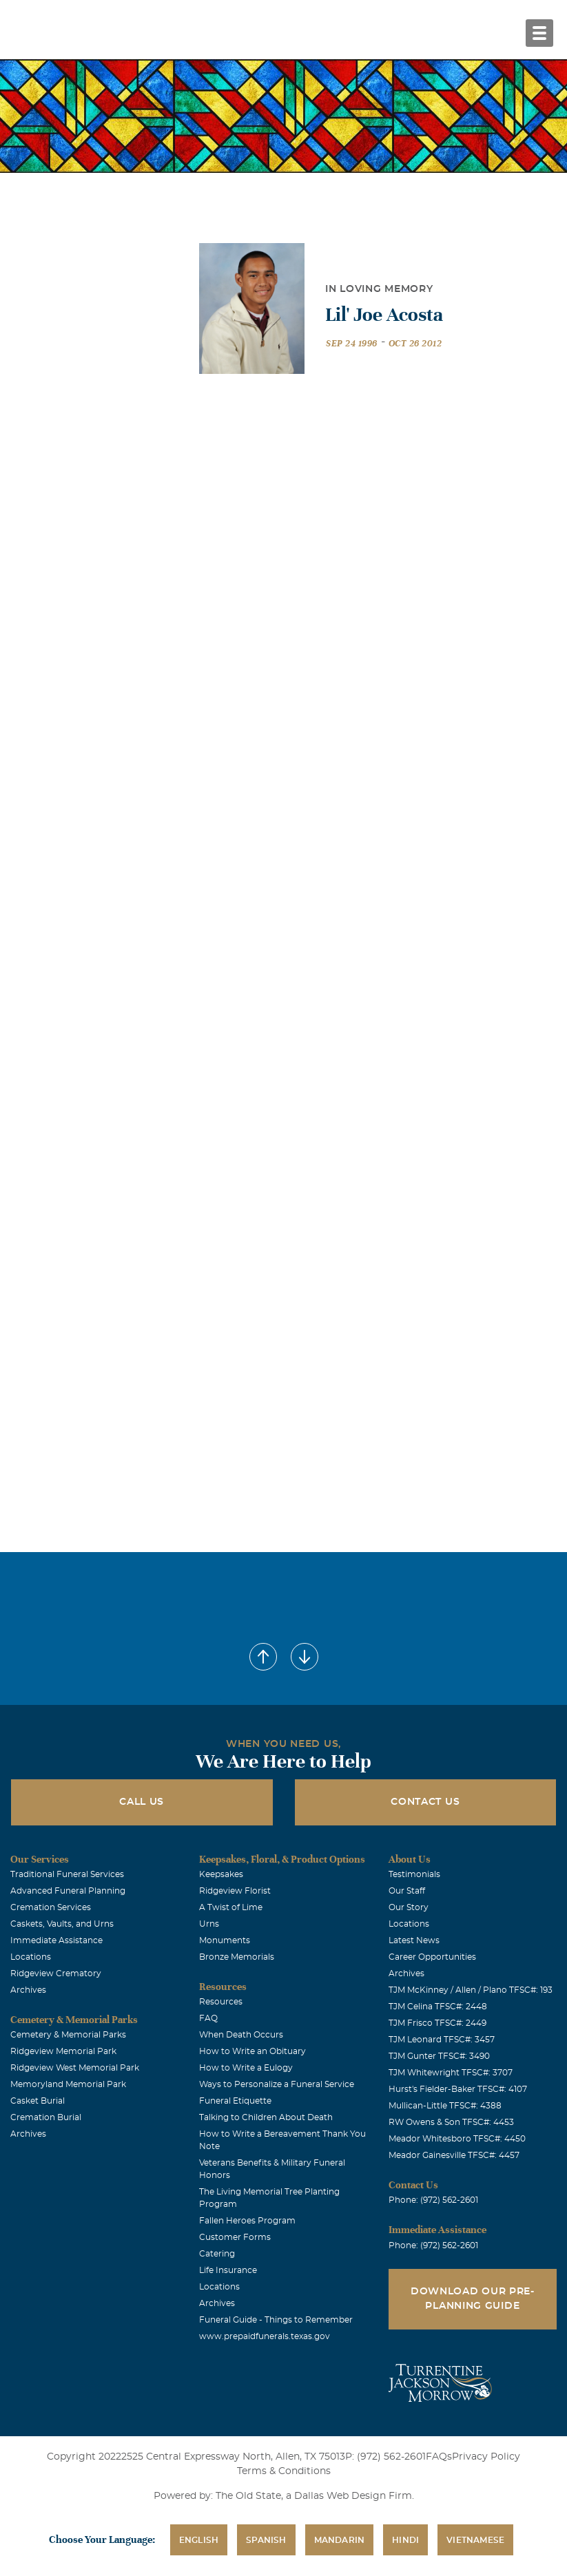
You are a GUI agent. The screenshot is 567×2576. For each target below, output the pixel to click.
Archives (28, 1990)
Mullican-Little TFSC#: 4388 (445, 2106)
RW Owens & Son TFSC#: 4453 (451, 2122)
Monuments (224, 1940)
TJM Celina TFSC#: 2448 (438, 2006)
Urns (209, 1924)
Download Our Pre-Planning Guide (473, 2299)
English (198, 2540)
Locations (30, 1957)
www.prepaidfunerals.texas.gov (264, 2336)
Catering (217, 2254)
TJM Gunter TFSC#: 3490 (439, 2056)
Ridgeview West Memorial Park (74, 2068)
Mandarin (339, 2540)
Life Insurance (228, 2270)
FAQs (439, 2457)
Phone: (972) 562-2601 (433, 2200)
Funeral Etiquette (235, 2101)
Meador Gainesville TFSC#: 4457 (454, 2155)
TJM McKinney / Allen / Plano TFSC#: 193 (471, 1990)
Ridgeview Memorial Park (63, 2051)
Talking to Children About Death (266, 2117)
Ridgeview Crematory (55, 1973)
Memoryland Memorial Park (68, 2084)
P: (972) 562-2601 (385, 2457)
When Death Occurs (241, 2035)
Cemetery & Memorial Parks (68, 2035)
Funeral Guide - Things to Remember (276, 2320)
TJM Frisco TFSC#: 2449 (437, 2023)
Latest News (414, 1940)
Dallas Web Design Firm (353, 2496)
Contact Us (425, 1802)
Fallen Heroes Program (247, 2221)
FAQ (208, 2018)
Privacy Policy (486, 2457)
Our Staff (407, 1891)
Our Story (409, 1907)
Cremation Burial (45, 2117)
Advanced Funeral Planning (67, 1891)
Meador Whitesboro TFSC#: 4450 (457, 2139)
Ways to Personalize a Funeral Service (276, 2084)
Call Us (141, 1802)
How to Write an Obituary (252, 2051)
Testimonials (414, 1874)
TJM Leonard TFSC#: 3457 (442, 2039)
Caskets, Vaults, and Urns (62, 1924)
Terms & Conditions (284, 2471)
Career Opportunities (432, 1957)
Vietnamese (475, 2540)
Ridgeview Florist (235, 1891)
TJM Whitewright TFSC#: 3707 (451, 2073)
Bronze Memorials (236, 1957)
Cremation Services (50, 1907)
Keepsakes (221, 1874)
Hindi (405, 2540)
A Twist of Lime (230, 1907)
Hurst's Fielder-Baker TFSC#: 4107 (458, 2089)
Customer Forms (235, 2237)
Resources (221, 2002)
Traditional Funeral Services (67, 1874)
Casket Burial (37, 2101)
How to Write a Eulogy (246, 2068)
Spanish (266, 2540)
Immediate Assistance (56, 1940)
